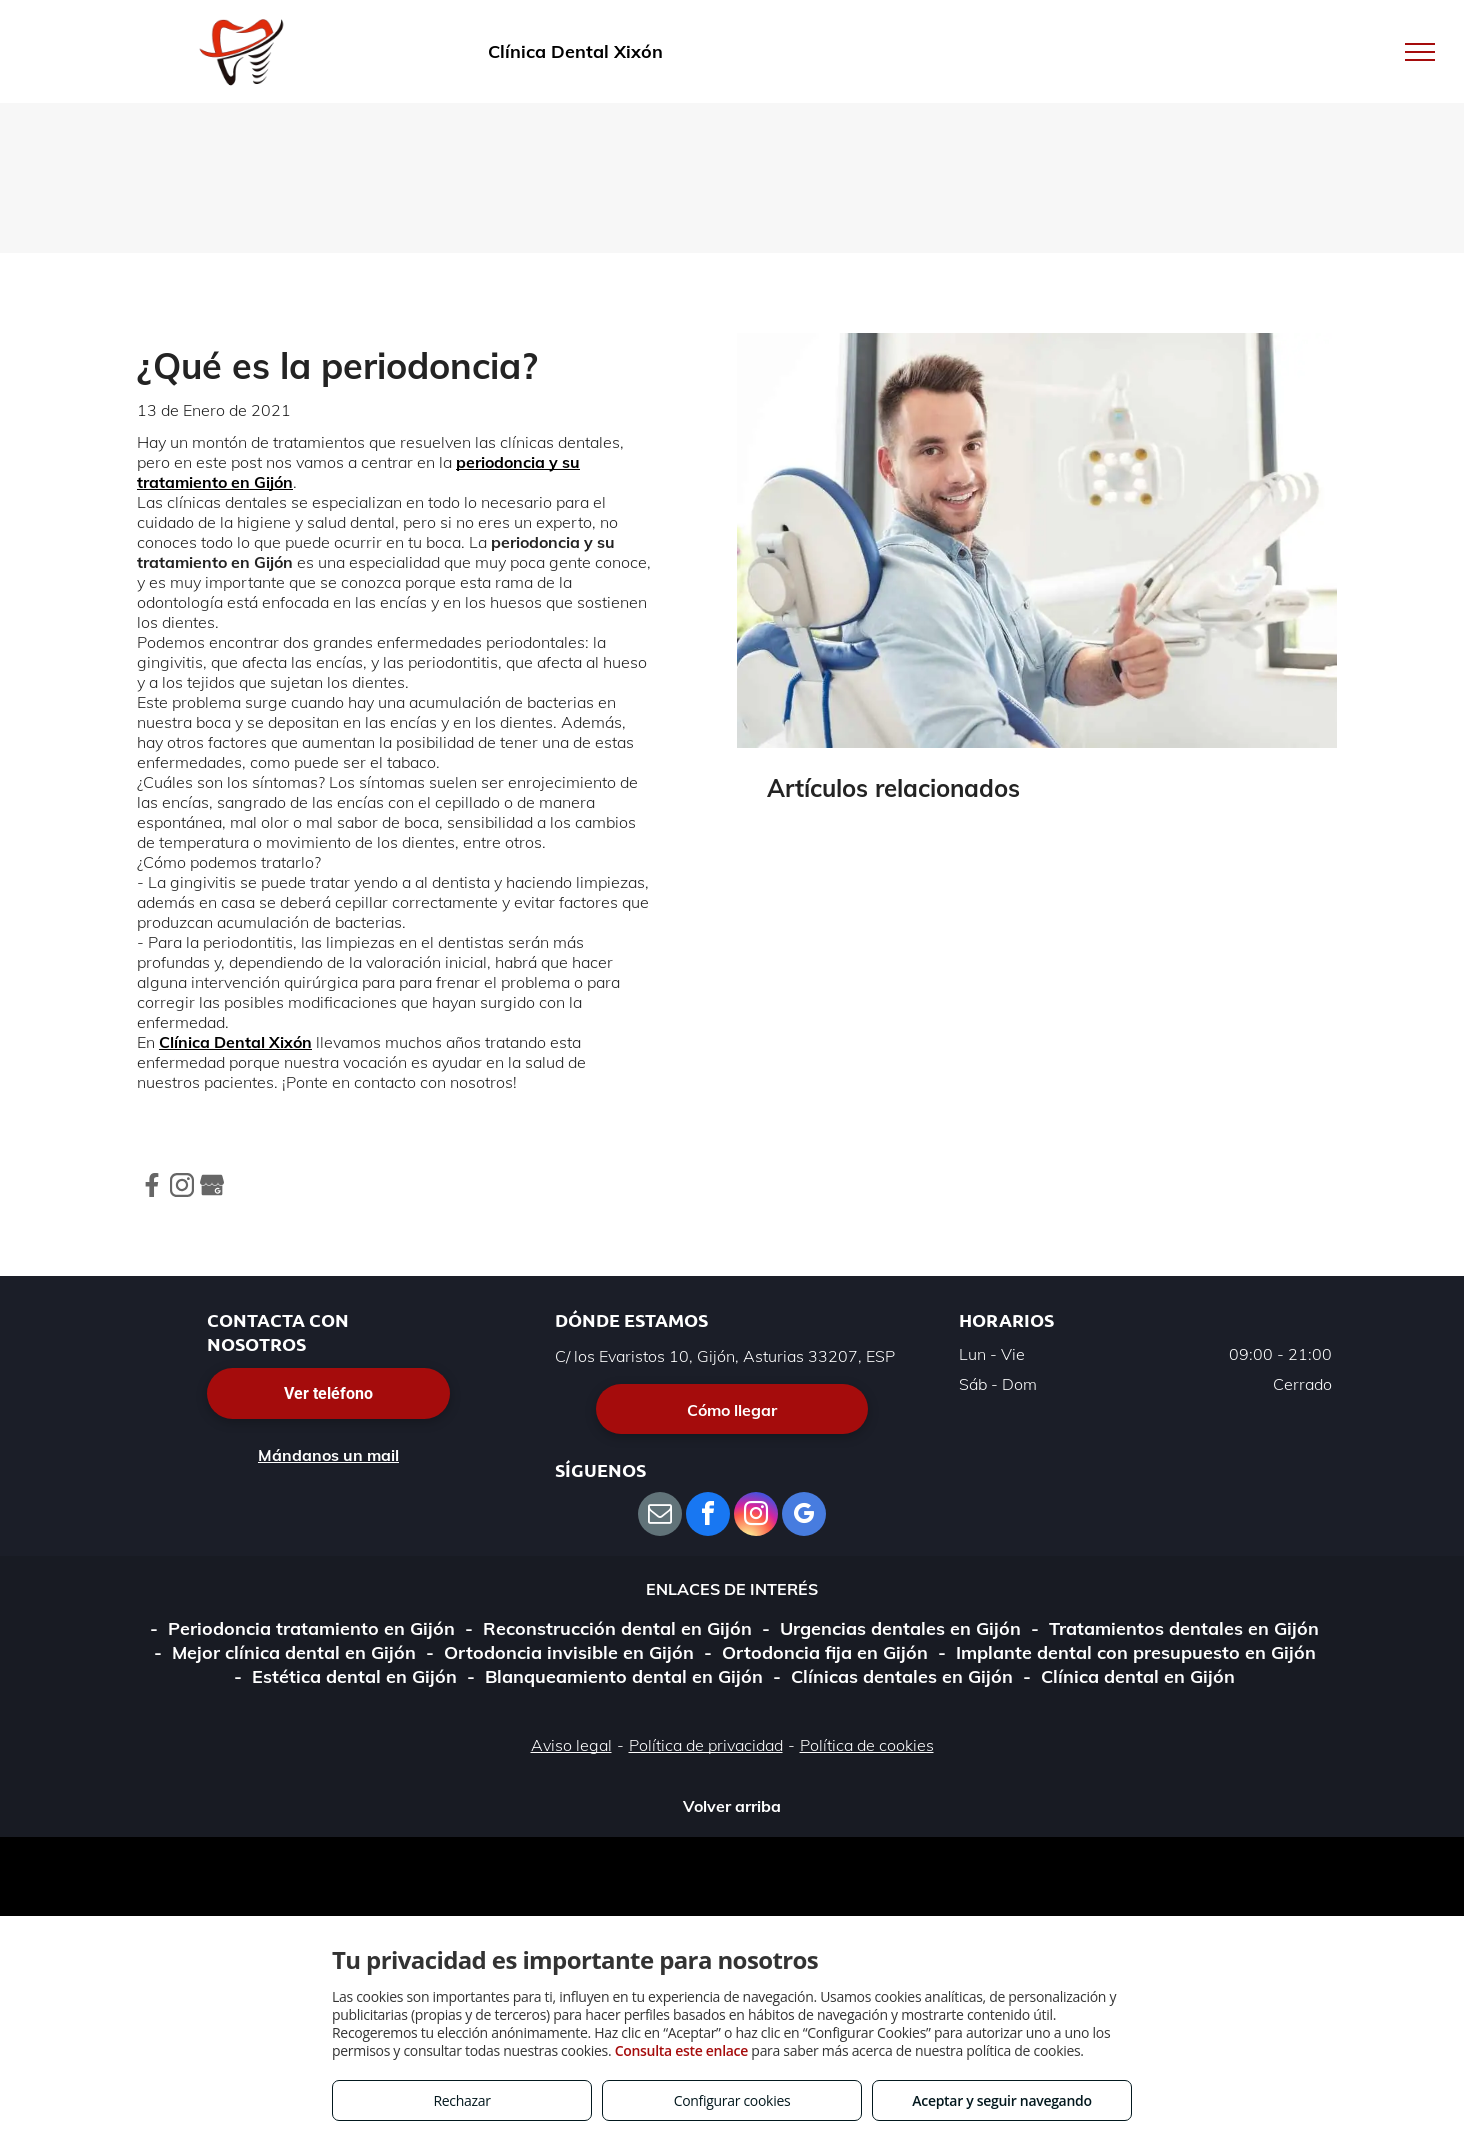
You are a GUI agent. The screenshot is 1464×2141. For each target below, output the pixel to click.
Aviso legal (571, 1745)
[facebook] (708, 1516)
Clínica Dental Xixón (235, 1042)
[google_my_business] (804, 1516)
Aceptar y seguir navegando (1001, 2100)
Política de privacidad (706, 1745)
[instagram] (756, 1516)
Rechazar (461, 2100)
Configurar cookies (732, 2100)
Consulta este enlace (681, 2050)
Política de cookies (867, 1745)
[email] (660, 1516)
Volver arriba (732, 1806)
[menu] (1420, 52)
